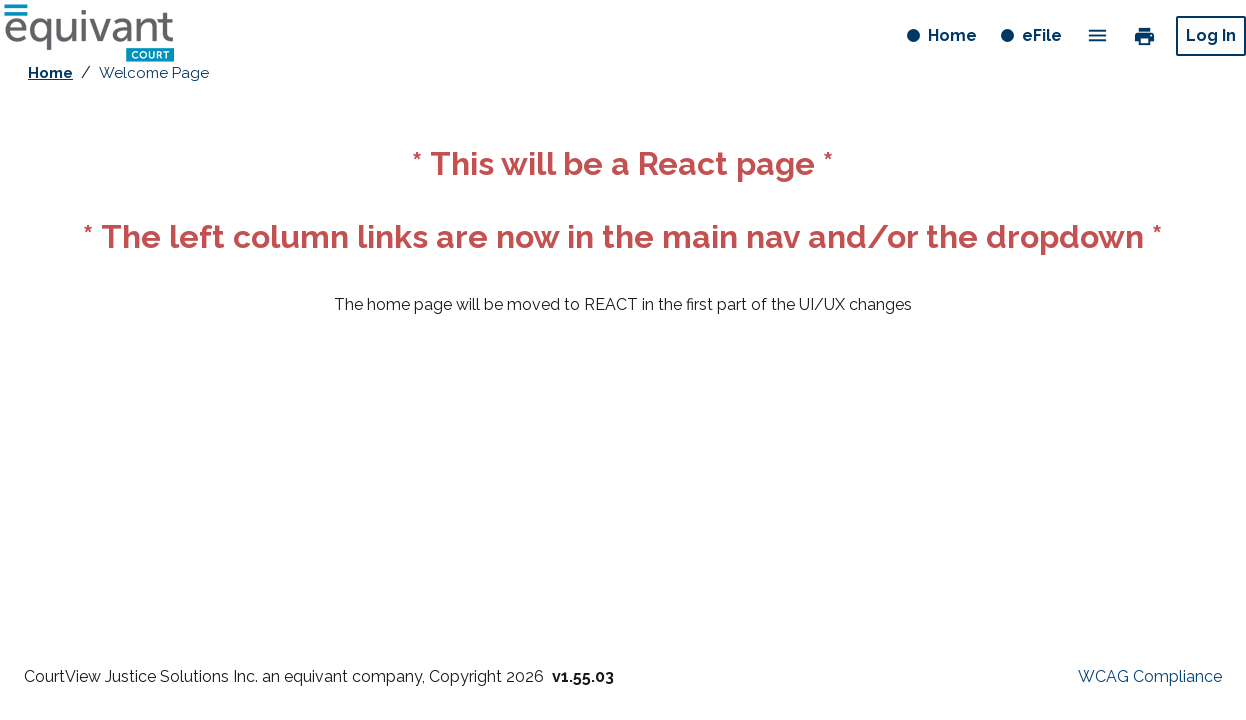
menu (1097, 35)
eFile (1042, 35)
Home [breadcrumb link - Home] (50, 73)
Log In (1211, 35)
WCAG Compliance (1150, 676)
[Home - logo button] (89, 36)
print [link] (1144, 35)
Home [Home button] (954, 38)
